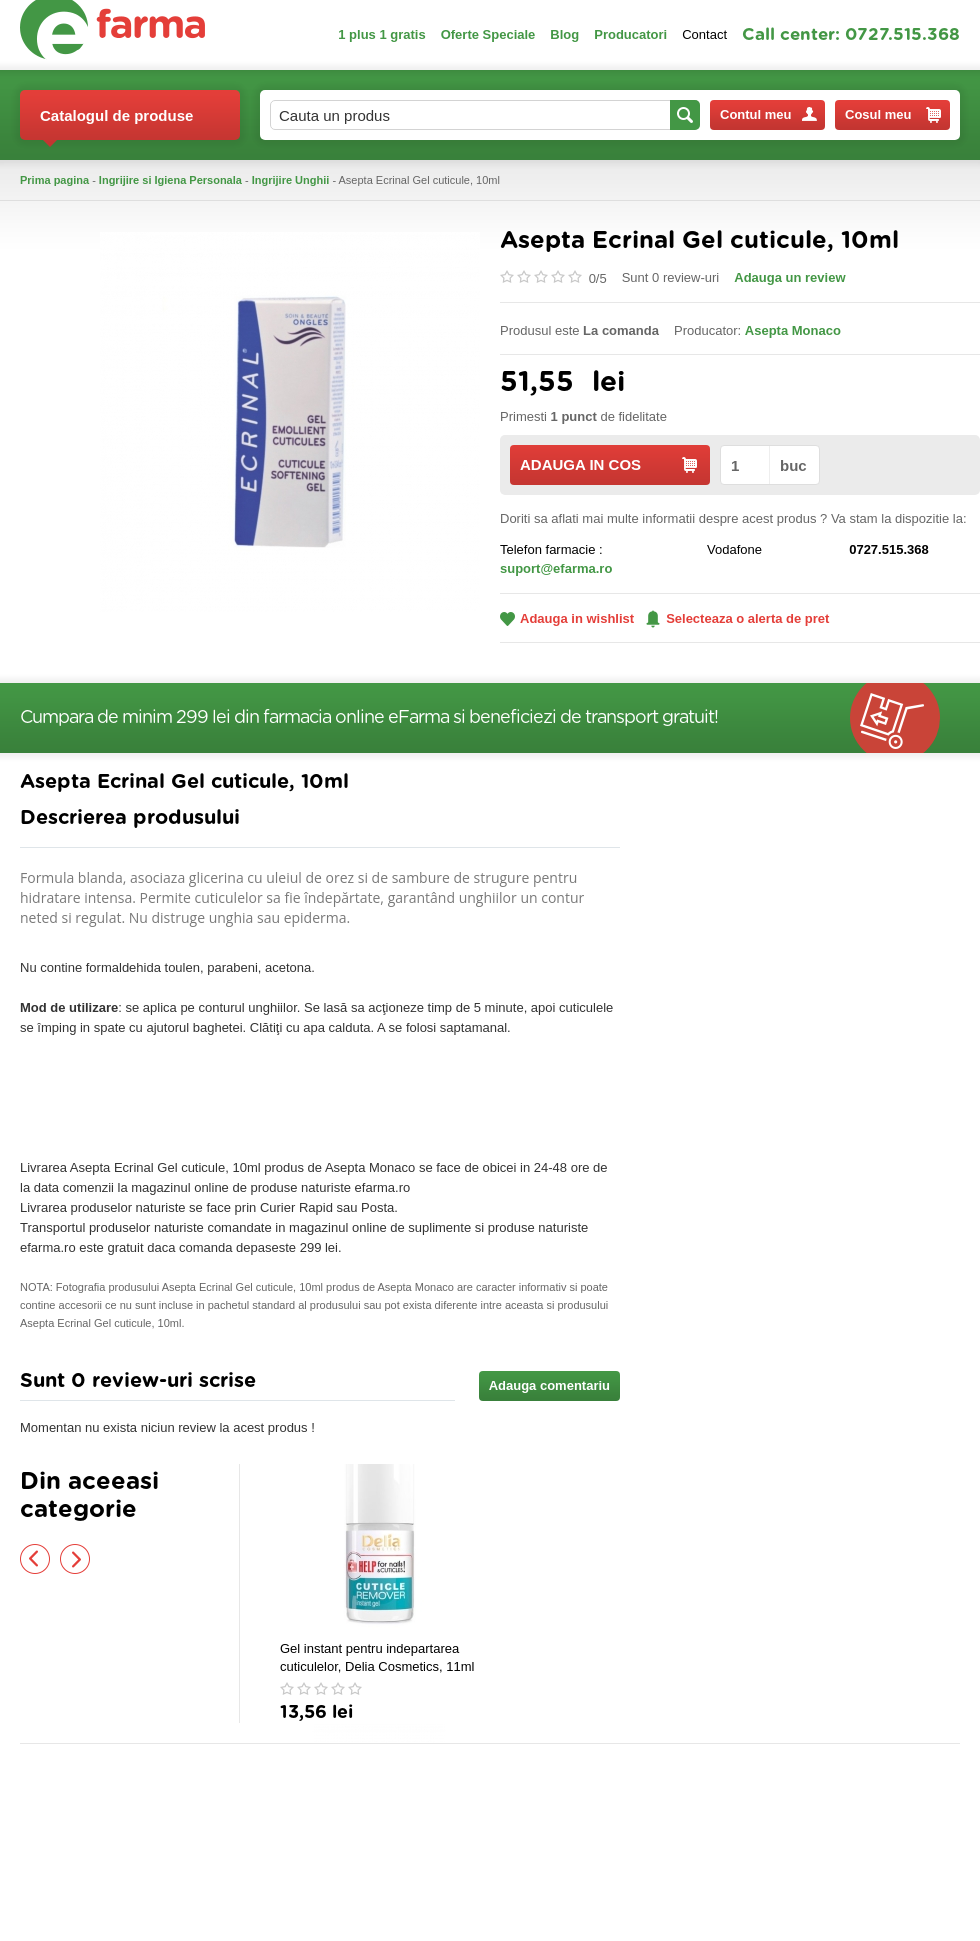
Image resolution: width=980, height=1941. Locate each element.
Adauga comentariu (549, 1385)
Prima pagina (54, 180)
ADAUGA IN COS (608, 464)
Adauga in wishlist (567, 618)
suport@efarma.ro (556, 568)
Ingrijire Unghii (291, 180)
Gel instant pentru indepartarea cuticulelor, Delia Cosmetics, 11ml (377, 1657)
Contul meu (768, 114)
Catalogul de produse (116, 123)
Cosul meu (893, 115)
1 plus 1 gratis (381, 34)
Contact (704, 34)
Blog (564, 34)
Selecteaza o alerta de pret (737, 619)
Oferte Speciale (488, 34)
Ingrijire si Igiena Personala (170, 180)
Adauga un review (789, 277)
